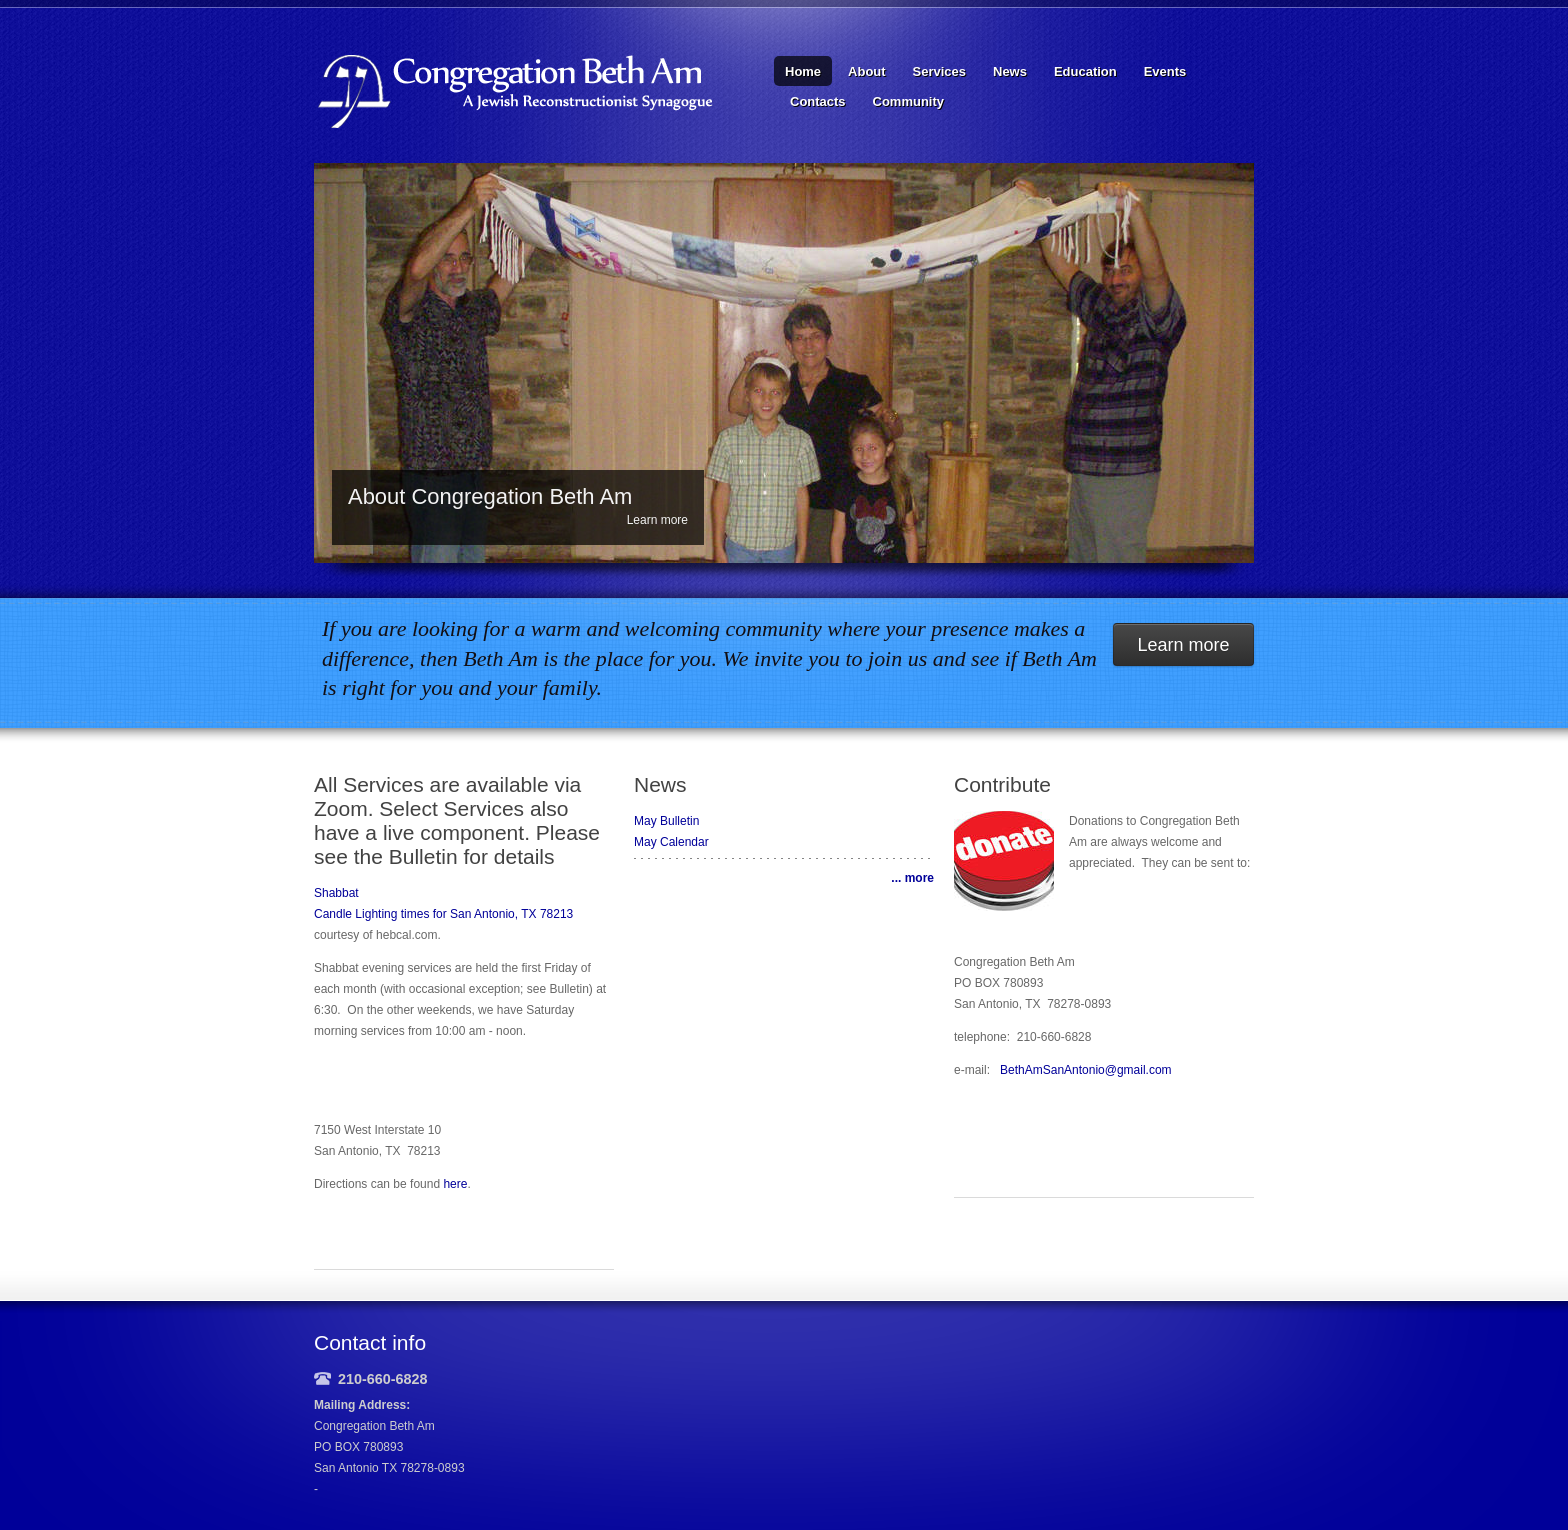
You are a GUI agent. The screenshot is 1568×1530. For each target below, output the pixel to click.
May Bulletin (666, 821)
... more (912, 878)
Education (1085, 71)
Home (803, 71)
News (1010, 71)
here (455, 1184)
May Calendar (671, 842)
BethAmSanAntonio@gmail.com (1086, 1070)
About (867, 71)
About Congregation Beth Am (490, 496)
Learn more (657, 520)
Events (1165, 71)
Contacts (818, 101)
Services (939, 71)
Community (908, 101)
